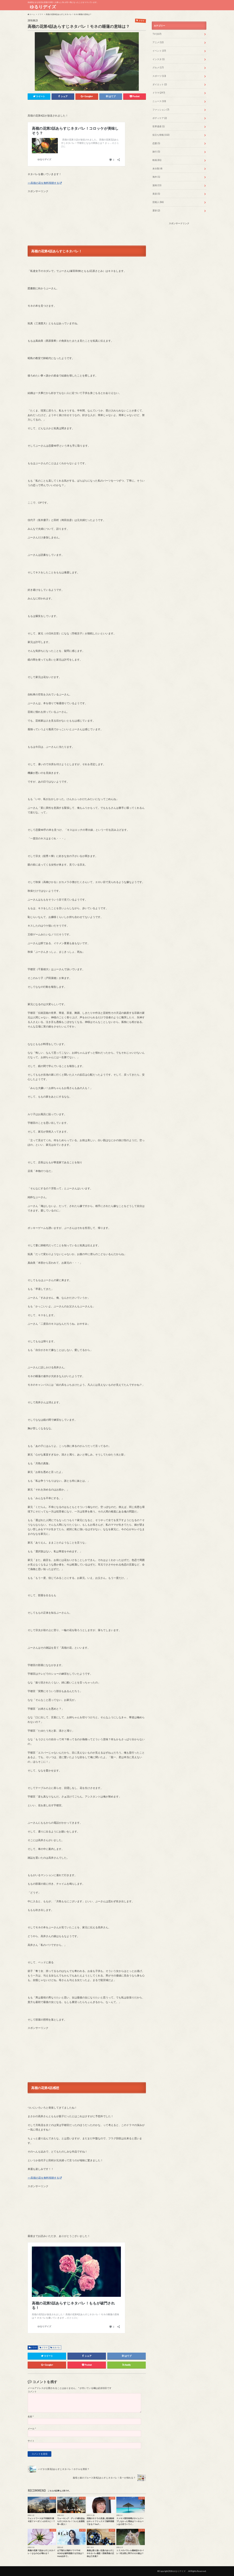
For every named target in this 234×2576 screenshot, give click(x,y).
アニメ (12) (158, 42)
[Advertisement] (87, 216)
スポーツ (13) (159, 75)
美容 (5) (156, 192)
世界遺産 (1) (158, 125)
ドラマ (34, 2347)
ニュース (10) (159, 100)
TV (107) (156, 34)
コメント (32, 2391)
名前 (31, 2416)
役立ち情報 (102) (160, 134)
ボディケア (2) (159, 117)
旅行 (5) (156, 151)
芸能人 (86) (158, 201)
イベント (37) (159, 50)
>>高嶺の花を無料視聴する (43, 182)
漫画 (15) (156, 184)
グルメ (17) (158, 67)
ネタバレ (56, 2347)
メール (32, 2428)
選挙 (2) (156, 209)
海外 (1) (156, 176)
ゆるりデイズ (44, 6)
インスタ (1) (158, 59)
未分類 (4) (157, 167)
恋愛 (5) (156, 142)
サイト (31, 2440)
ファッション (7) (160, 109)
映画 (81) (156, 159)
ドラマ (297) (158, 92)
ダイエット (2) (159, 84)
